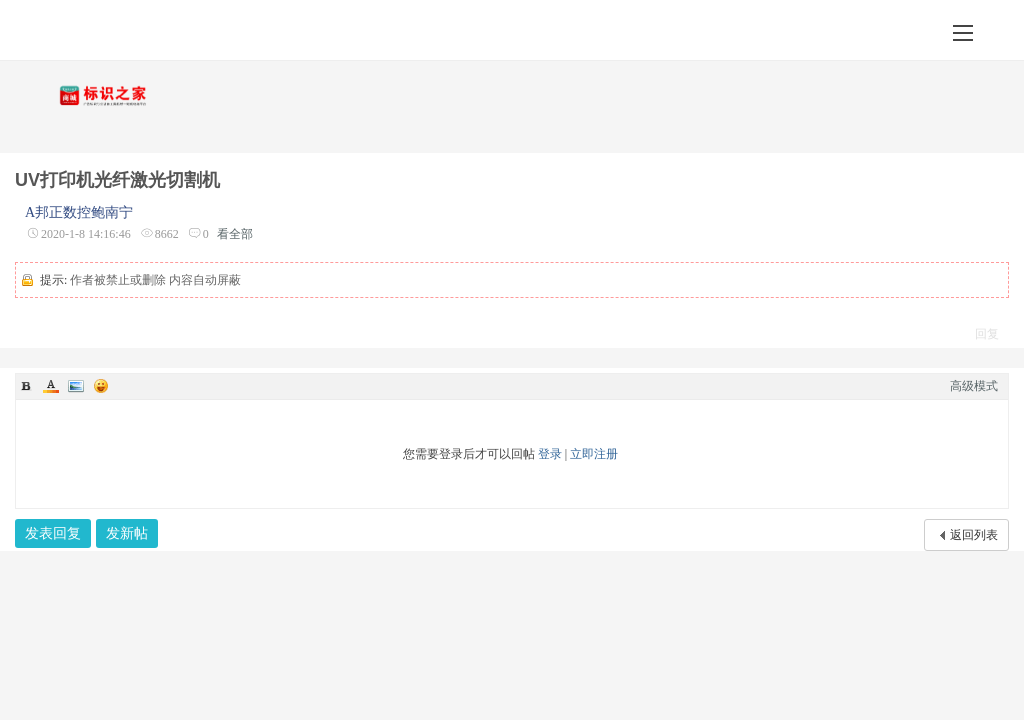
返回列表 (974, 535)
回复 (987, 334)
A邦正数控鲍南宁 (79, 212)
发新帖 (127, 533)
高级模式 (974, 386)
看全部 (235, 234)
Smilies (101, 386)
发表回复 (53, 533)
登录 (550, 454)
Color (51, 386)
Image (76, 386)
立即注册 (594, 454)
